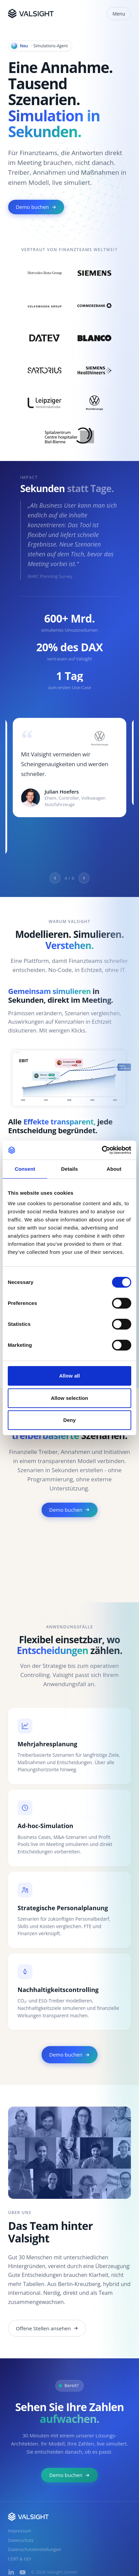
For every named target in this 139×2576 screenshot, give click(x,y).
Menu (118, 13)
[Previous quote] (55, 878)
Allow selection (69, 1398)
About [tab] (114, 1169)
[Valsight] (31, 13)
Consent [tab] (25, 1169)
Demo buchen (36, 206)
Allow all (69, 1376)
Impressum (19, 2531)
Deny (69, 1420)
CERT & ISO (19, 2559)
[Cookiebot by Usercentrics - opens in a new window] (101, 1150)
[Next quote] (84, 878)
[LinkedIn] (11, 2572)
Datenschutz (21, 2540)
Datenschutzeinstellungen (34, 2549)
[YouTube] (23, 2572)
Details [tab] (69, 1169)
